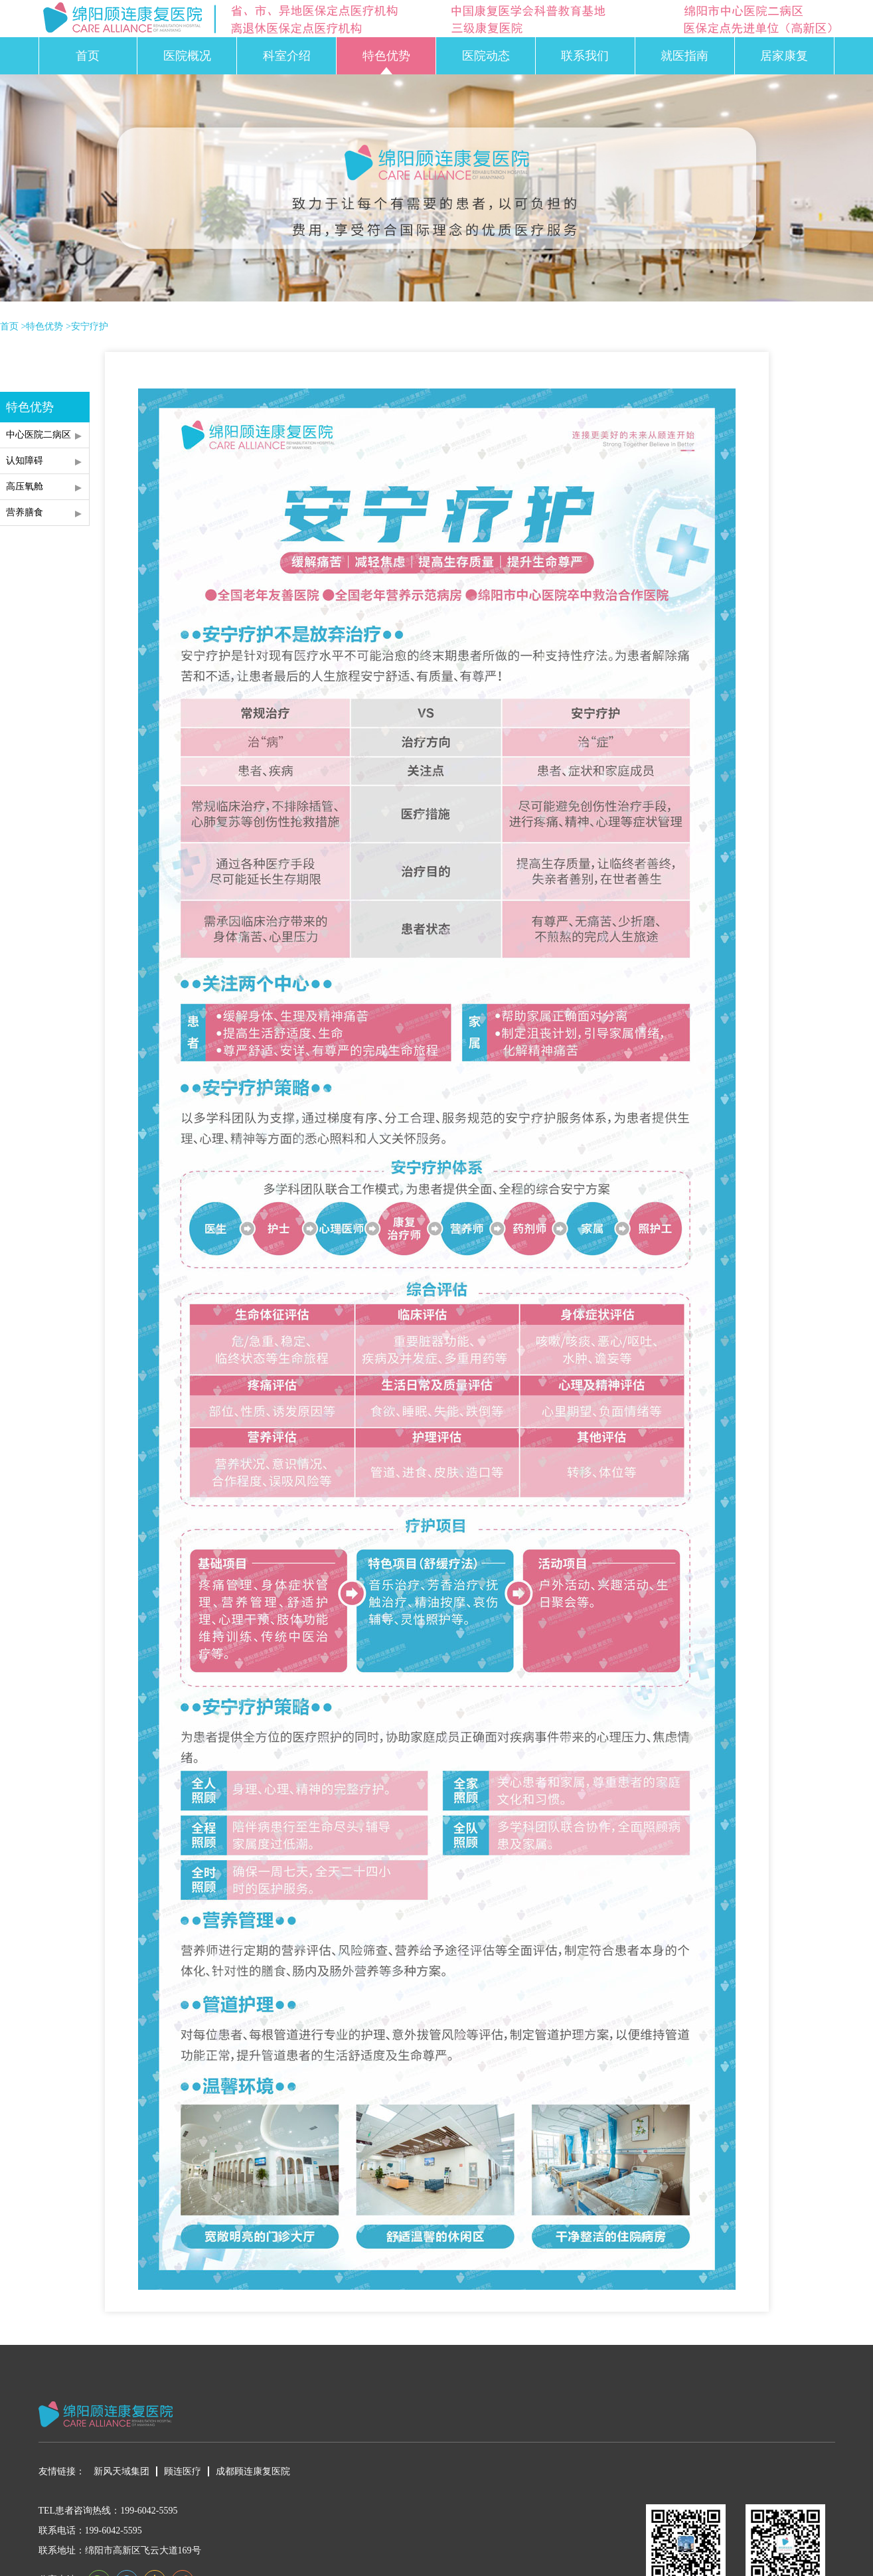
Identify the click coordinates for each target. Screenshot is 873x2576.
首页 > (13, 326)
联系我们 (585, 55)
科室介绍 (287, 55)
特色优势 (386, 55)
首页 (88, 55)
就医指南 (684, 55)
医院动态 (486, 55)
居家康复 (784, 55)
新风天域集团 (121, 2471)
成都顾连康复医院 (253, 2471)
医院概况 (187, 55)
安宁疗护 (89, 326)
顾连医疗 (182, 2471)
